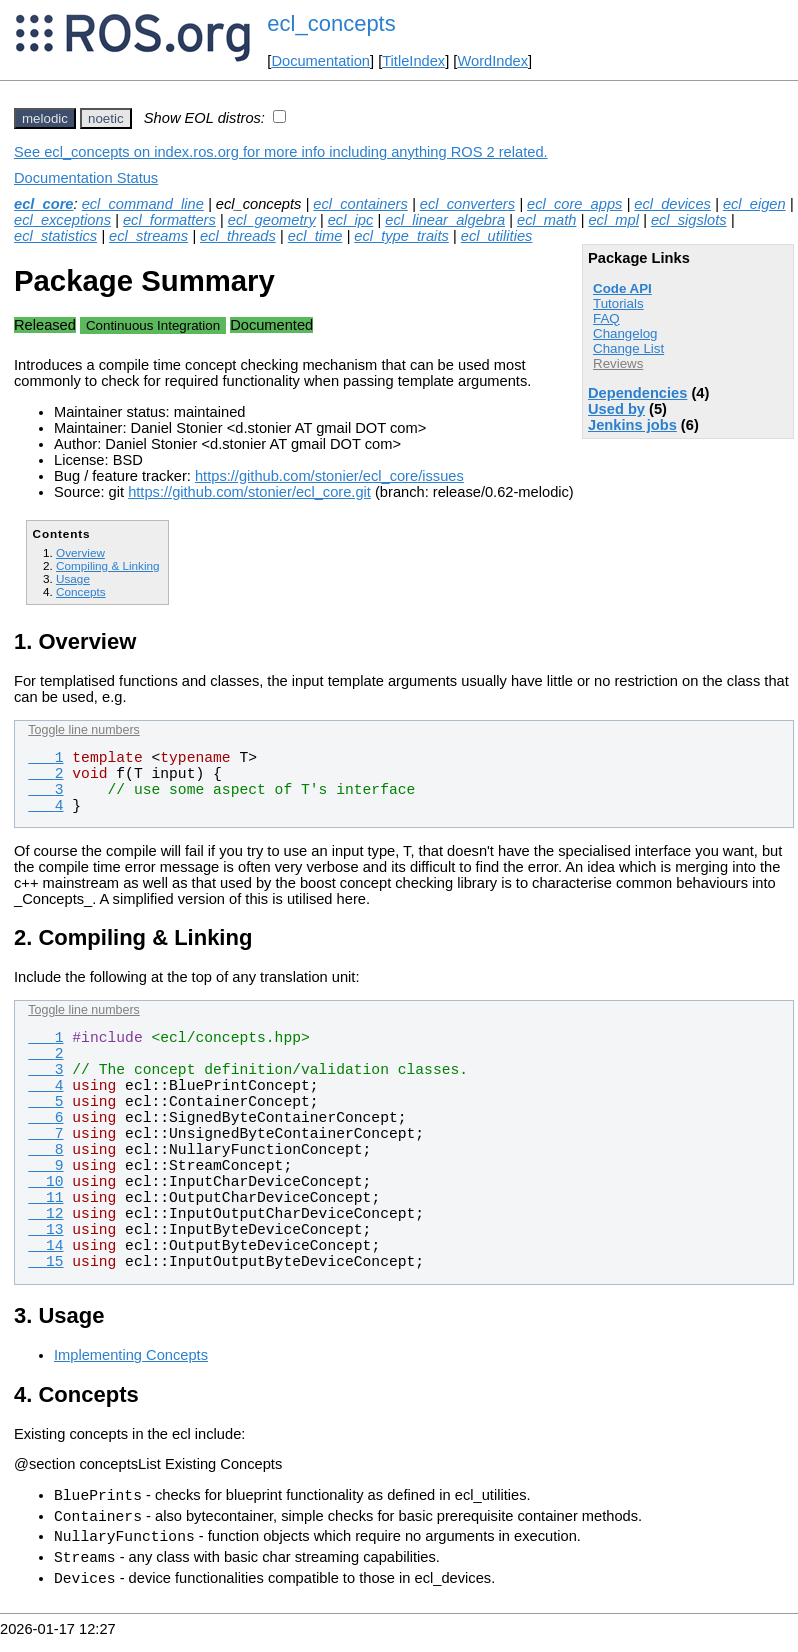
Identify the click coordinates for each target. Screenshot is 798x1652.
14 (45, 1246)
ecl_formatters (169, 220)
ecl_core (43, 204)
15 (45, 1262)
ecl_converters (467, 204)
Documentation (320, 61)
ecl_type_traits (401, 236)
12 (45, 1214)
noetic (106, 118)
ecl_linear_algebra (445, 220)
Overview (80, 552)
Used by (616, 409)
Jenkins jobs (632, 425)
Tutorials (618, 303)
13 (45, 1230)
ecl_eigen (754, 204)
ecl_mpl (613, 220)
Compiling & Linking (108, 565)
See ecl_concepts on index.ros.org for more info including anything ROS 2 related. (281, 152)
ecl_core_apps (574, 204)
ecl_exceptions (62, 220)
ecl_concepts (331, 23)
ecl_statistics (55, 236)
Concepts (81, 591)
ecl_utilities (497, 236)
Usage (73, 578)
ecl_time (315, 236)
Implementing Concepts (131, 1355)
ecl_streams (148, 236)
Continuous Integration (153, 325)
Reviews (618, 363)
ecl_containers (360, 204)
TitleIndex (413, 61)
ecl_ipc (351, 220)
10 (45, 1182)
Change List (628, 348)
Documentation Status (86, 178)
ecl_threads (238, 236)
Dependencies (637, 393)
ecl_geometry (272, 220)
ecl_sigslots (689, 220)
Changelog (625, 333)
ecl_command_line (143, 204)
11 (45, 1198)
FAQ (606, 318)
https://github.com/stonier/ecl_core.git (249, 492)
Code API (622, 288)
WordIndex (492, 61)
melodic (45, 118)
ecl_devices (672, 204)
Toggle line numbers (83, 730)
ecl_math (546, 220)
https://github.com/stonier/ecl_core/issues (329, 476)
